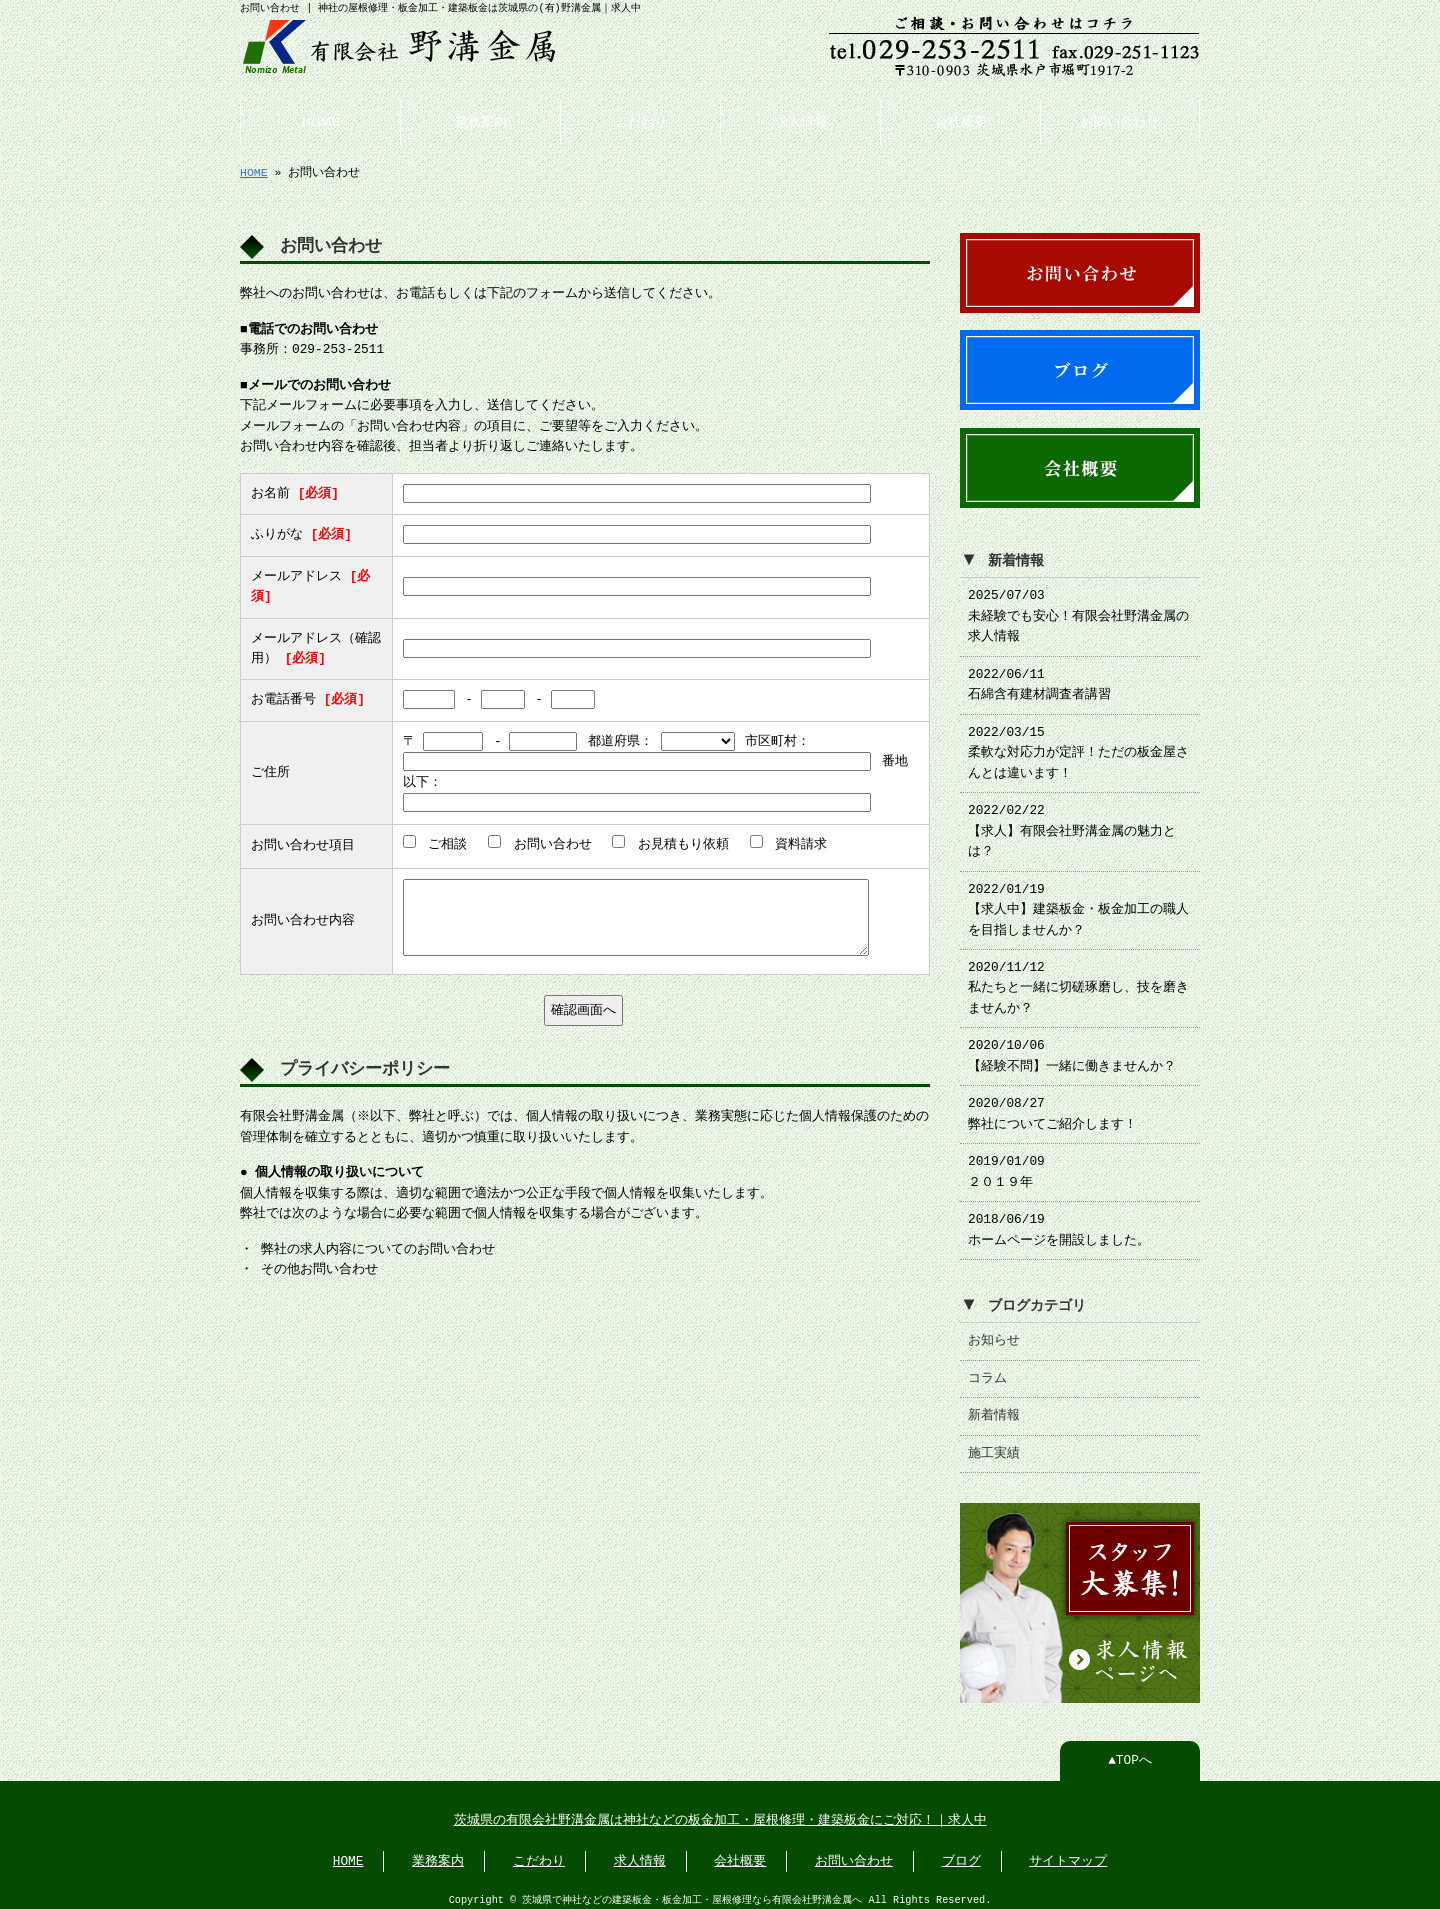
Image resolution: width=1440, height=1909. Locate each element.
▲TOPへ (1130, 1751)
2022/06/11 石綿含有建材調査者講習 (1039, 677)
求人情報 (801, 120)
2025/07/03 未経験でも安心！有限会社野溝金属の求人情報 (1078, 608)
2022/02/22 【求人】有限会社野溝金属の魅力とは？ (1072, 823)
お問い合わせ (1120, 120)
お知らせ (994, 1333)
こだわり (641, 120)
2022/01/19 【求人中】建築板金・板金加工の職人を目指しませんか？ (1078, 902)
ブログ (961, 1852)
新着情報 (994, 1408)
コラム (987, 1371)
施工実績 (994, 1446)
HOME (321, 120)
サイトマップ (1068, 1852)
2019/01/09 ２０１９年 (1006, 1164)
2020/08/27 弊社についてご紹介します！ (1052, 1106)
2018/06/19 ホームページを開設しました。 (1059, 1222)
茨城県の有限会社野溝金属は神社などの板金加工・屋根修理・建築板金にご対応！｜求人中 (720, 1811)
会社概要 (961, 120)
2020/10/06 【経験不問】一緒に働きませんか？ (1072, 1048)
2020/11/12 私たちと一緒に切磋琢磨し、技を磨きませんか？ (1078, 980)
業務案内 (481, 120)
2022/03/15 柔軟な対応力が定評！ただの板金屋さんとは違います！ (1078, 745)
